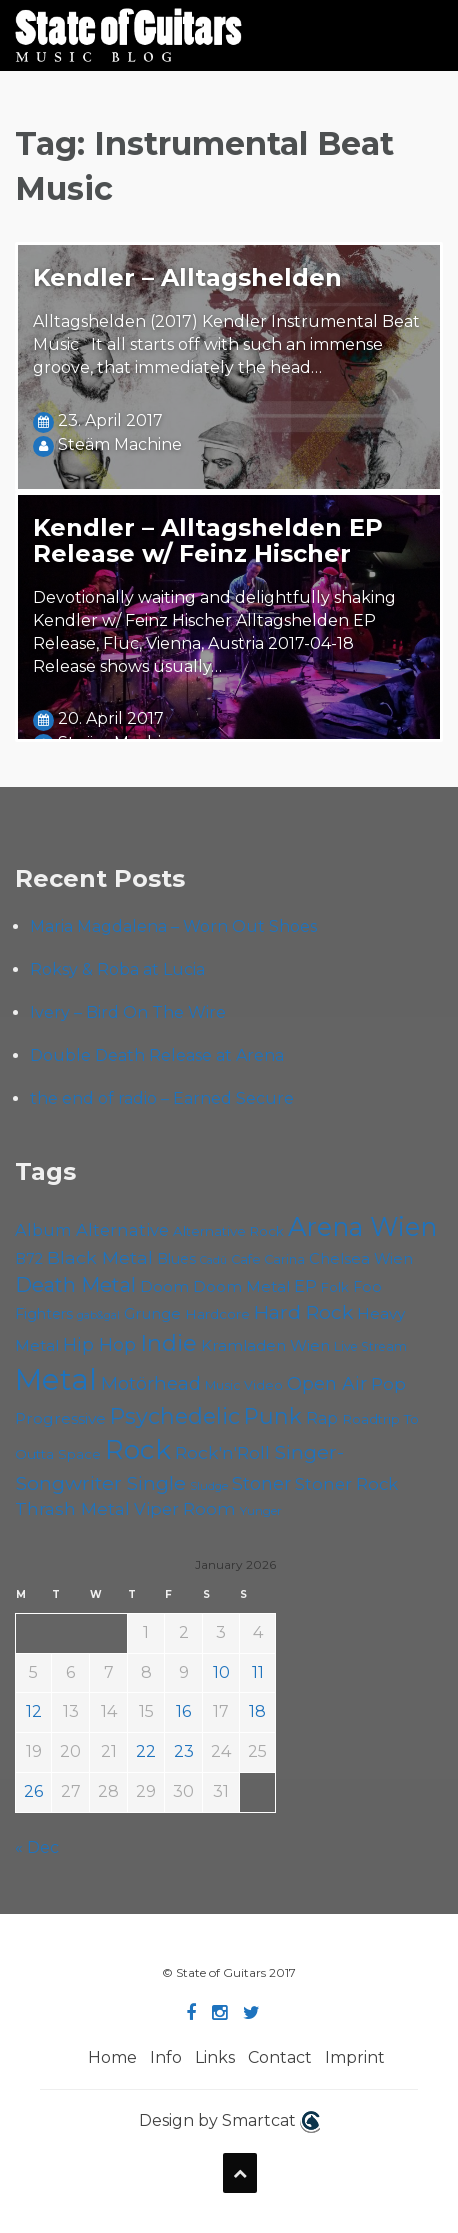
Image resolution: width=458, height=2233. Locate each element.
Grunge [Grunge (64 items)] (152, 1314)
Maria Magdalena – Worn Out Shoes (173, 926)
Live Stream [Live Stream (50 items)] (370, 1346)
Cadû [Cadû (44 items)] (213, 1260)
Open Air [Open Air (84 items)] (327, 1383)
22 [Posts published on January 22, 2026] (146, 1751)
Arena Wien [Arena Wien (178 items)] (362, 1226)
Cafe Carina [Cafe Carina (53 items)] (268, 1259)
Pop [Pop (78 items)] (388, 1383)
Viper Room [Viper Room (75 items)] (185, 1509)
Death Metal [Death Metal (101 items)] (75, 1285)
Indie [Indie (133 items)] (168, 1343)
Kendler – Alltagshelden (187, 277)
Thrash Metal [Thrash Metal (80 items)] (72, 1508)
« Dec (37, 1847)
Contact (280, 2057)
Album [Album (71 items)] (43, 1230)
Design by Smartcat (229, 2122)
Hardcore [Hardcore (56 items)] (217, 1314)
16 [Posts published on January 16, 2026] (183, 1711)
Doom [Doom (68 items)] (164, 1286)
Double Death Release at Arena (157, 1055)
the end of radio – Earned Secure (162, 1098)
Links (215, 2057)
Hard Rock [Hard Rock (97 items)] (303, 1312)
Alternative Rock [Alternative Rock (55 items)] (228, 1231)
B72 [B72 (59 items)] (29, 1259)
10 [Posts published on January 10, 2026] (221, 1672)
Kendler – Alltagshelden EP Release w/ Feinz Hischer (208, 540)
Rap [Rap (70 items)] (322, 1418)
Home (112, 2057)
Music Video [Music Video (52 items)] (244, 1385)
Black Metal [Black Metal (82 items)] (100, 1257)
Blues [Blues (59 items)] (176, 1259)
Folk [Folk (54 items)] (335, 1287)
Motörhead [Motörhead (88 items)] (151, 1383)
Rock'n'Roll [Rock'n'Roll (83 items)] (222, 1452)
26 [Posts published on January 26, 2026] (33, 1791)
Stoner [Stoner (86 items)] (261, 1484)
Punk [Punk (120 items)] (273, 1416)
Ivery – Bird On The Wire (128, 1012)
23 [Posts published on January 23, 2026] (184, 1751)
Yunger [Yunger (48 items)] (261, 1510)
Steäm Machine (120, 444)
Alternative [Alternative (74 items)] (122, 1230)
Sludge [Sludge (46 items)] (209, 1486)
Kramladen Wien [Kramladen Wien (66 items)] (265, 1345)
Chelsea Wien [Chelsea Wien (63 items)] (361, 1259)
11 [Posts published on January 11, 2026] (258, 1672)
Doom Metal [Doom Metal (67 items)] (241, 1286)
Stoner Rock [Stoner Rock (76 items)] (346, 1484)
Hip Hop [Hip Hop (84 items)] (99, 1344)
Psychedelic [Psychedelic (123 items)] (175, 1416)
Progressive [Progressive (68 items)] (60, 1418)
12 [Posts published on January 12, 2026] (34, 1711)
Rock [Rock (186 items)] (138, 1450)
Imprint (355, 2057)
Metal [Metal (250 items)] (56, 1379)
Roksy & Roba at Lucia (117, 969)
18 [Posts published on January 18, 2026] (257, 1711)
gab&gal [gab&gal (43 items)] (98, 1315)
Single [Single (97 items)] (156, 1483)
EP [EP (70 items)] (305, 1286)
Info (166, 2057)
